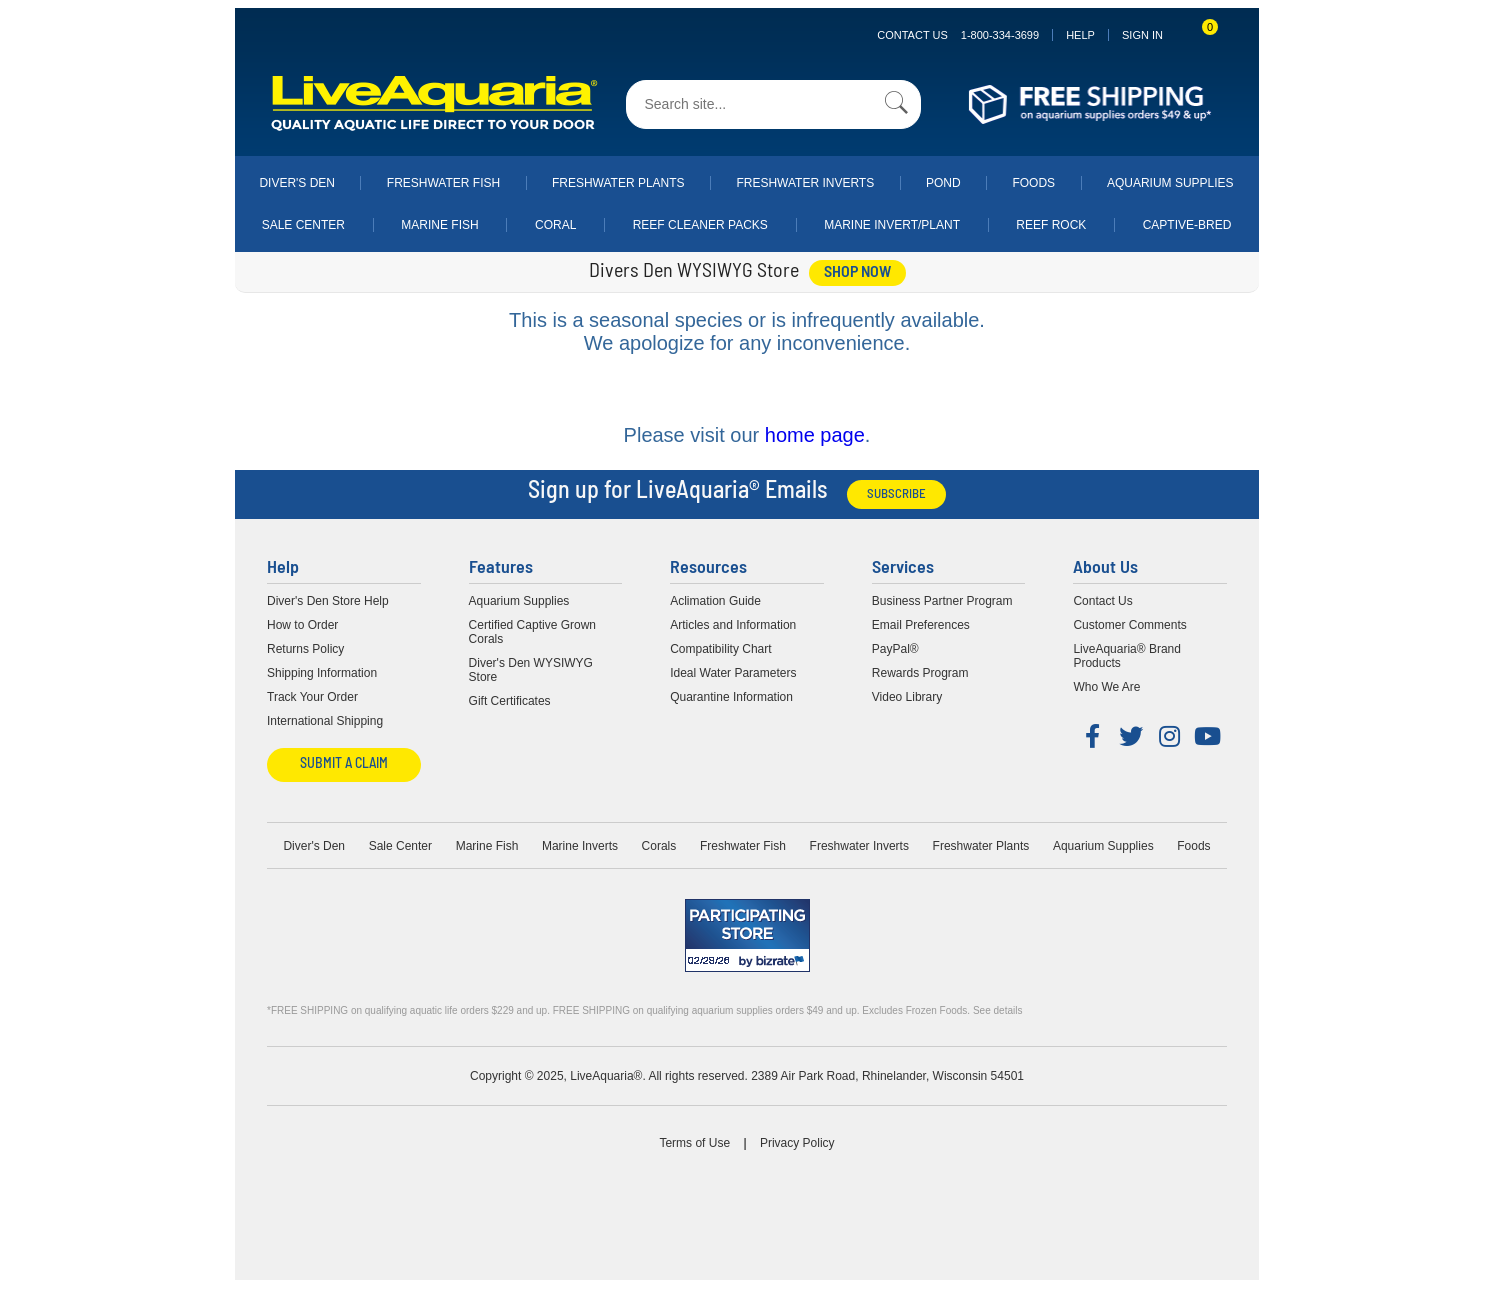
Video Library (907, 697)
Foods (1033, 183)
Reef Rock (1051, 225)
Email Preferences (921, 625)
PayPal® (895, 649)
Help (1080, 35)
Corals (659, 846)
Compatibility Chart (720, 649)
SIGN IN (1142, 35)
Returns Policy (305, 649)
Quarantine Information (731, 697)
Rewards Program (920, 673)
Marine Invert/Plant (892, 225)
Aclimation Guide (715, 601)
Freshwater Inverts (805, 183)
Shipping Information (322, 673)
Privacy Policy (797, 1143)
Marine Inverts (580, 846)
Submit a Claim (344, 764)
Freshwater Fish (443, 183)
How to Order (302, 625)
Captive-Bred (1187, 225)
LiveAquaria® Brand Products (1127, 656)
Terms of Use (694, 1143)
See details (997, 1010)
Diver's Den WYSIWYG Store (531, 670)
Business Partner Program (942, 601)
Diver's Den (297, 183)
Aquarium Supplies (1170, 183)
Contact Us (958, 35)
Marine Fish (439, 225)
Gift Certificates (510, 701)
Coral (555, 225)
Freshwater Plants (618, 183)
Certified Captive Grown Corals (532, 632)
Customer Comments (1129, 625)
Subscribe (896, 494)
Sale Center (303, 225)
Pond (943, 183)
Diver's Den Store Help (328, 601)
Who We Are (1106, 687)
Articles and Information (733, 625)
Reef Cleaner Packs (700, 225)
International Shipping (325, 721)
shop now (857, 273)
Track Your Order (312, 697)
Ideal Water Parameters (733, 673)
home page (815, 435)
